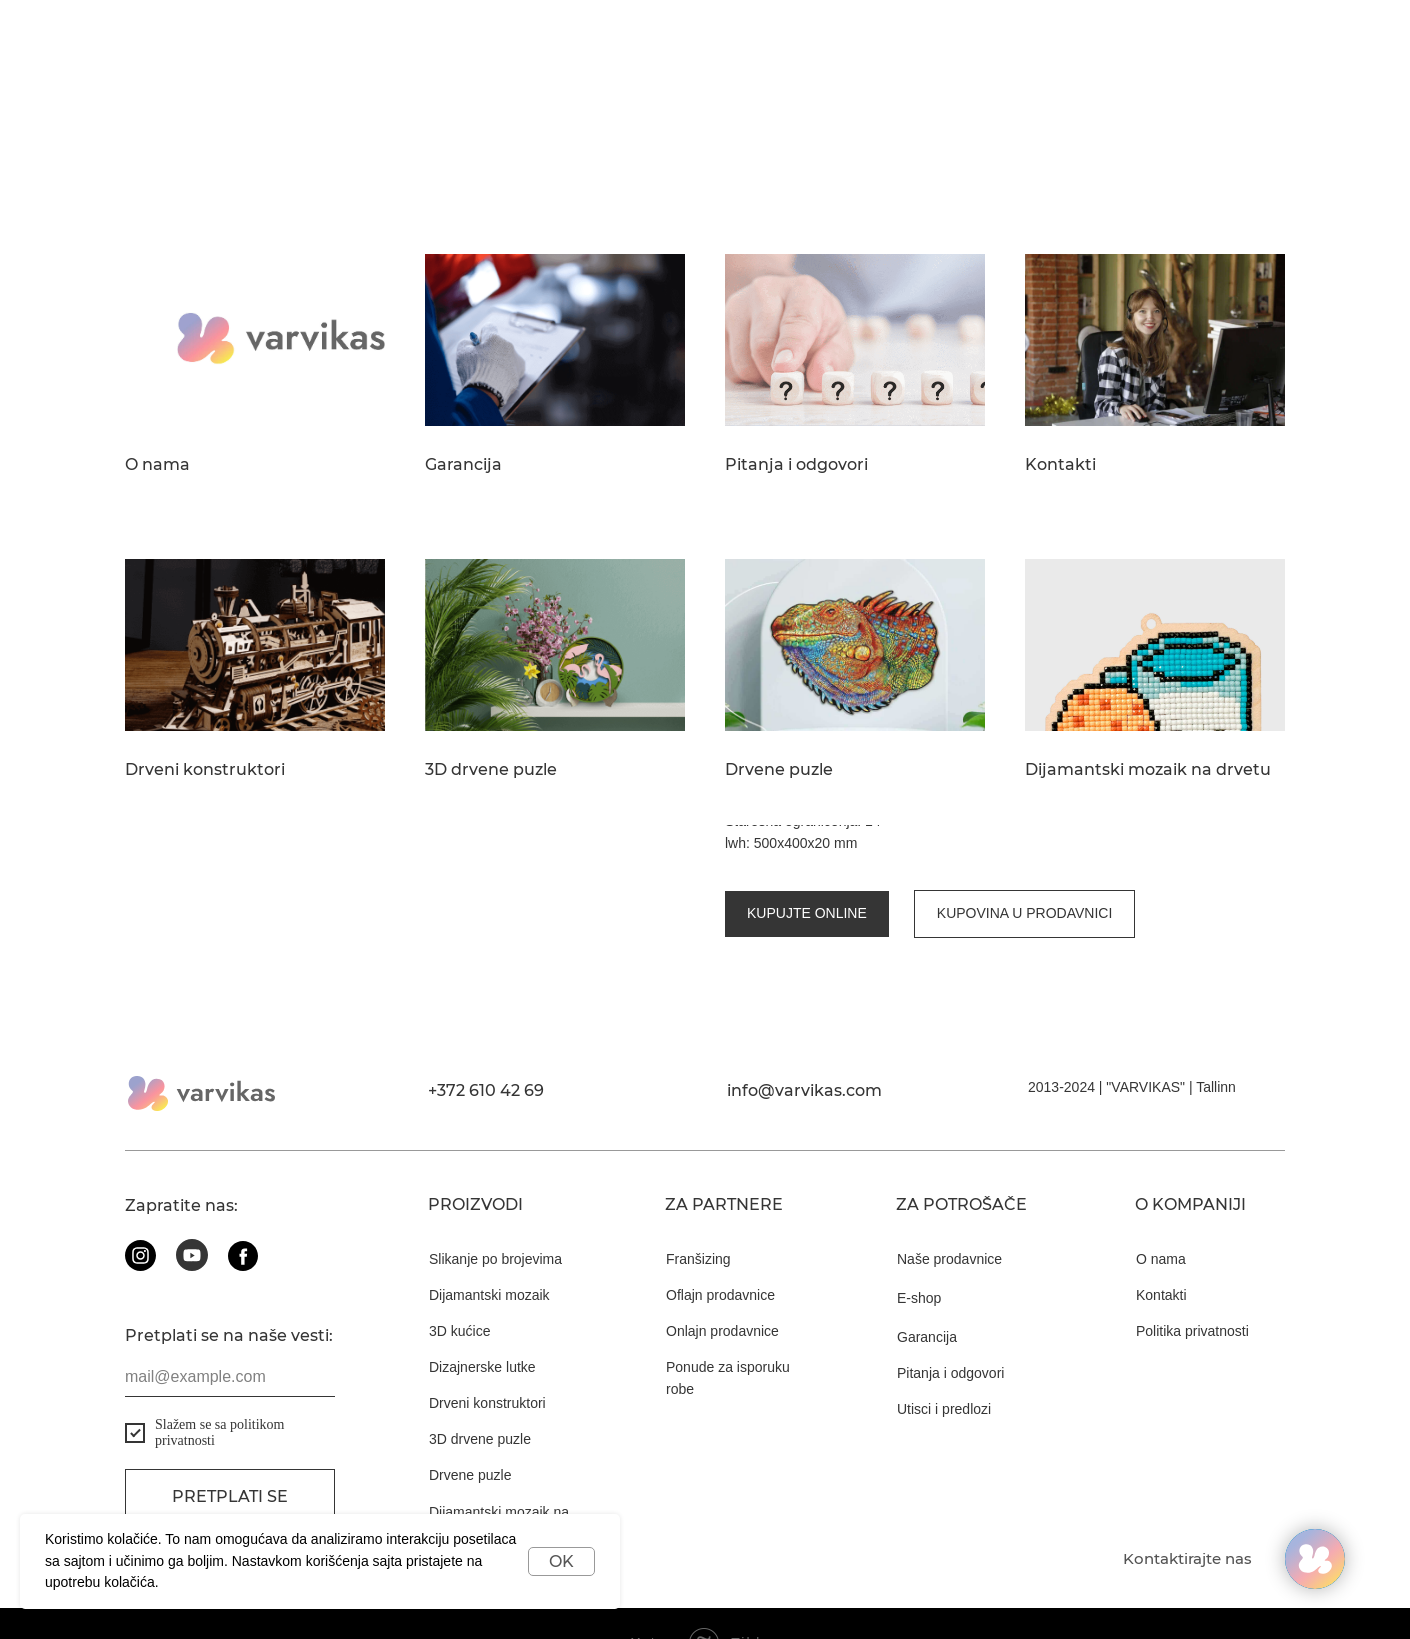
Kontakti (1060, 465)
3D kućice (459, 1292)
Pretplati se (230, 1458)
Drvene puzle (779, 770)
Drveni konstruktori (205, 770)
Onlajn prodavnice (722, 1292)
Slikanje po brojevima (495, 1220)
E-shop (919, 1259)
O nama (157, 465)
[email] (230, 1338)
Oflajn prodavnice (720, 1256)
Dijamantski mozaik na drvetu (1148, 770)
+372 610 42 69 (486, 1051)
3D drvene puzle (491, 770)
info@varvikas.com (804, 1051)
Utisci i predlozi (944, 1370)
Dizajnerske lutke (482, 1328)
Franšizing (698, 1220)
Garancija (463, 465)
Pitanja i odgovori (796, 465)
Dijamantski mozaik (489, 1256)
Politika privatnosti (1192, 1292)
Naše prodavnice (949, 1220)
